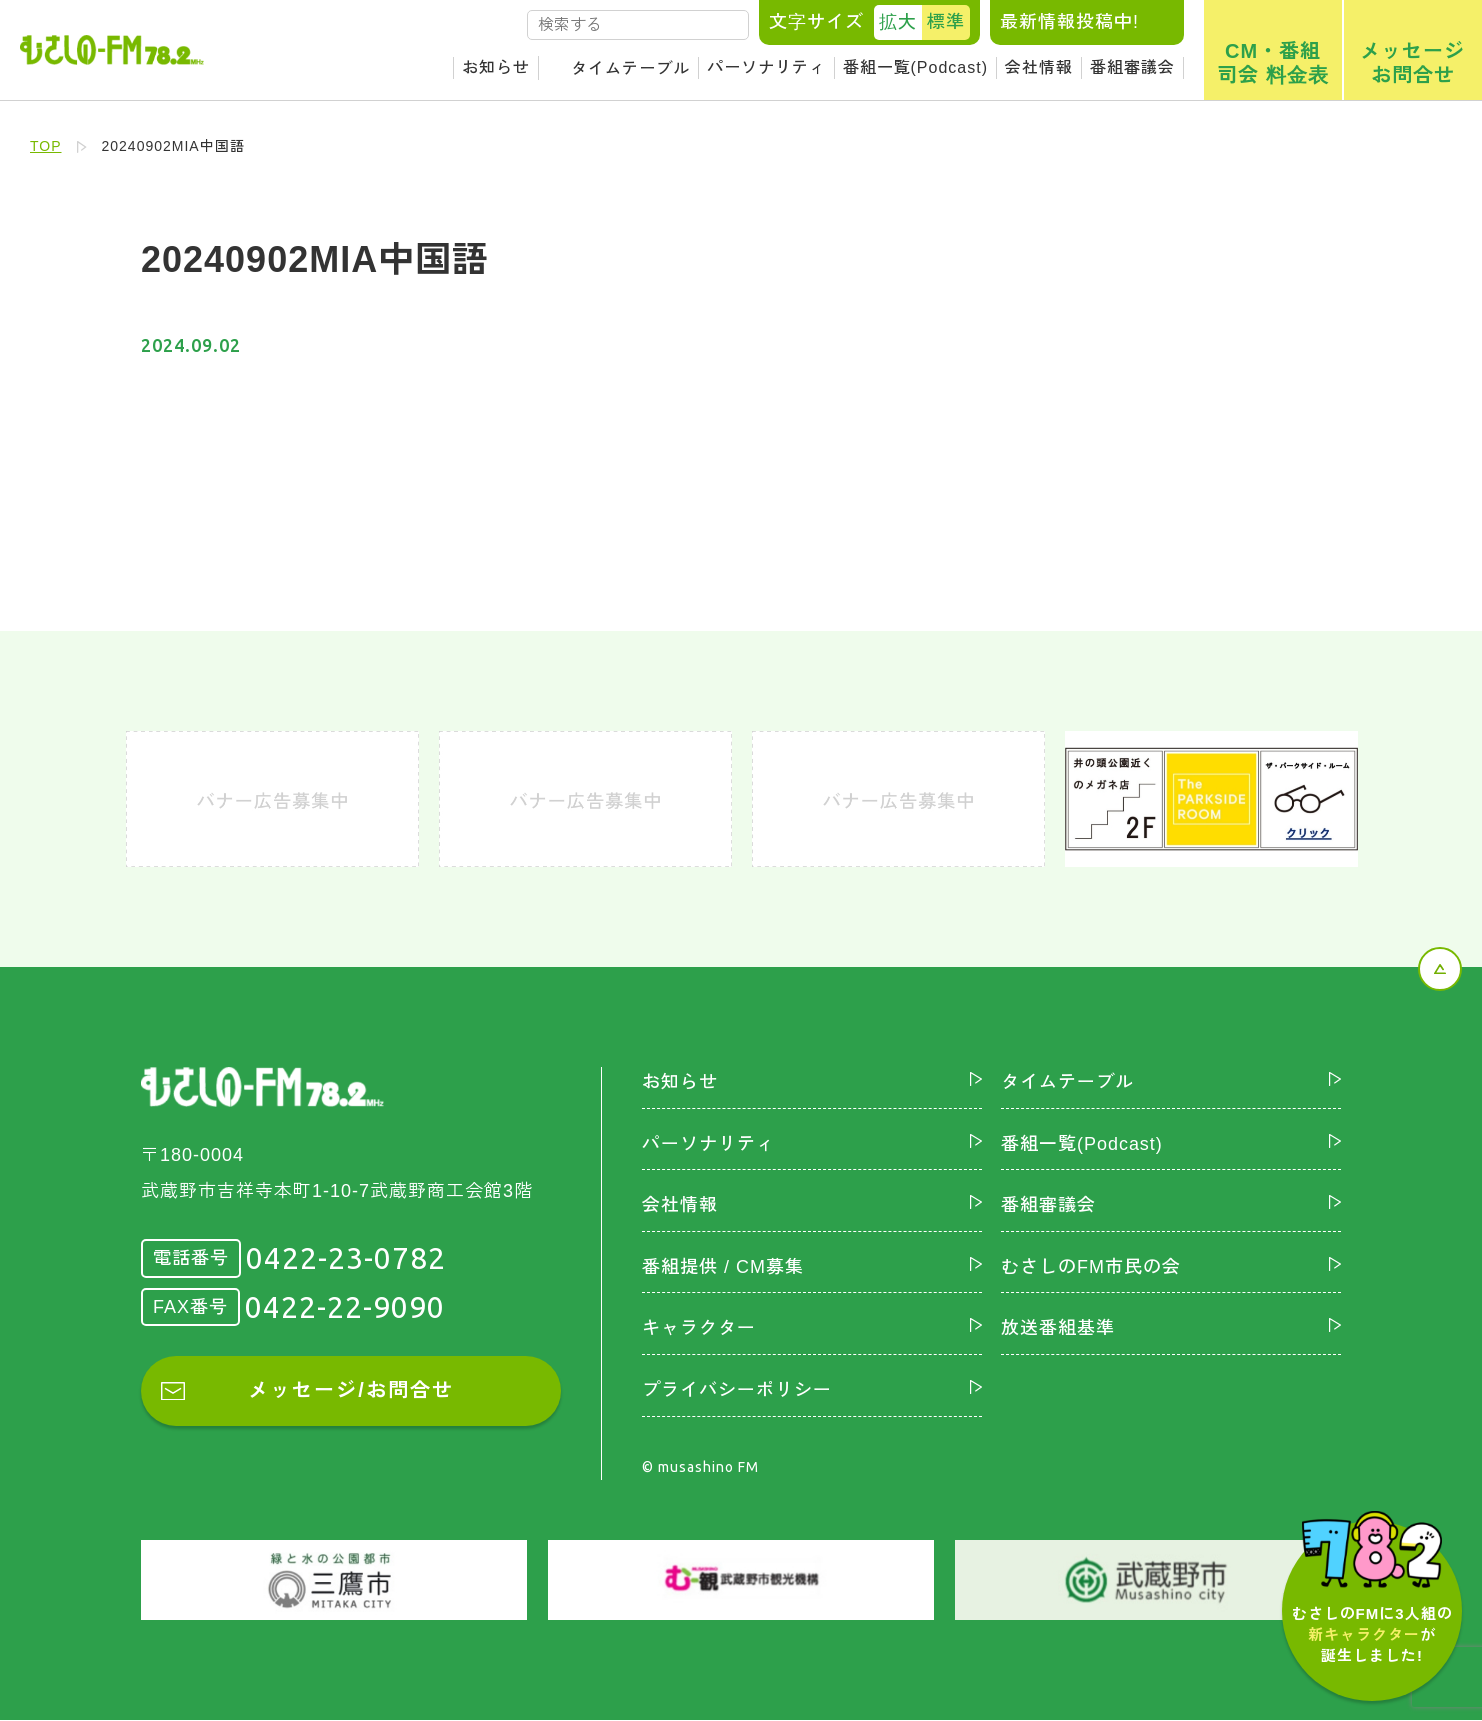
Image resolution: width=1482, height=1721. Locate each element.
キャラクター (699, 1329)
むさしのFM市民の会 (1091, 1267)
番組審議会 (1132, 67)
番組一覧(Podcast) (915, 67)
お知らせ (496, 67)
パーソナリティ (766, 67)
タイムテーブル (630, 68)
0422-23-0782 (346, 1258)
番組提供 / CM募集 (723, 1267)
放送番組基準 (1058, 1329)
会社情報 (1039, 67)
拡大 (898, 22)
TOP (46, 146)
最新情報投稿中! (1069, 22)
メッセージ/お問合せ (351, 1391)
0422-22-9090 (345, 1307)
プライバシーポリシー (737, 1390)
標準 (946, 22)
